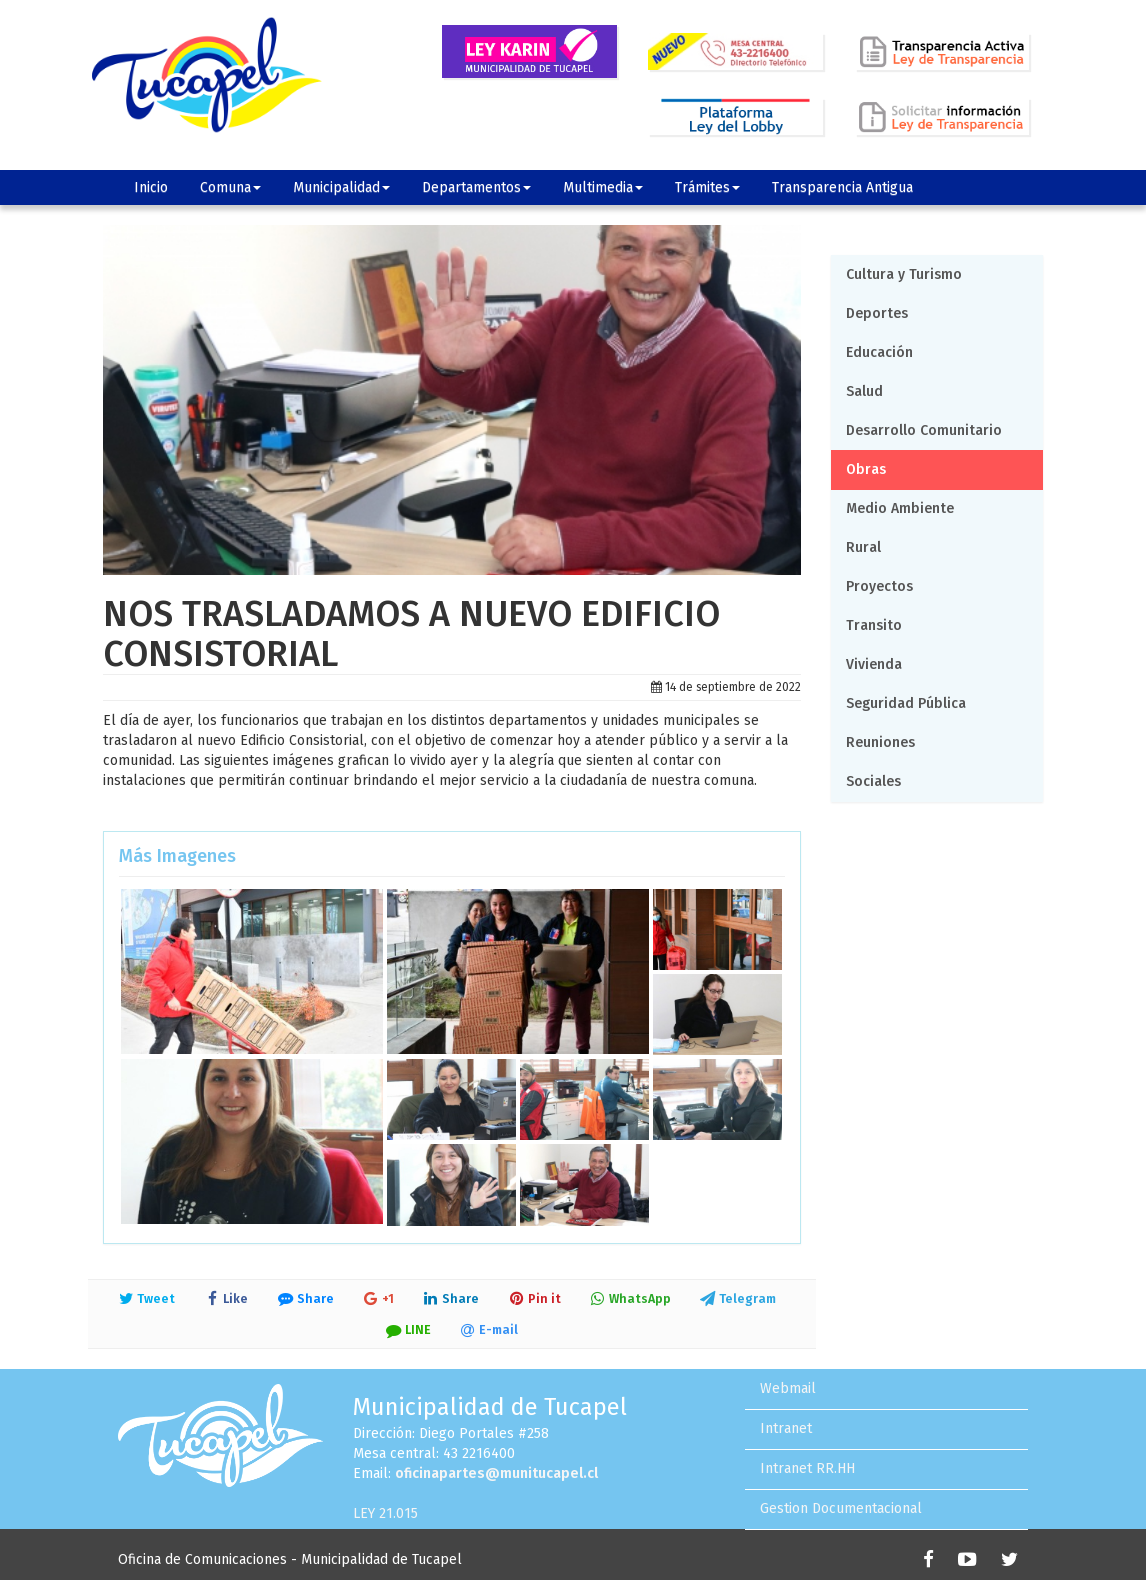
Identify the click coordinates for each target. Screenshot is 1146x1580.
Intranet (786, 1428)
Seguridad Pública (906, 703)
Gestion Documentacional (841, 1508)
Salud (864, 391)
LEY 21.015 (385, 1513)
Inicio (151, 187)
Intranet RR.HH (807, 1468)
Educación (879, 352)
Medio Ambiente (900, 508)
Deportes (877, 313)
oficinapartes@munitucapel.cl (496, 1473)
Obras (866, 469)
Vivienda (874, 664)
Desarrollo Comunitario (924, 430)
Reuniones (880, 742)
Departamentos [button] (476, 187)
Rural (863, 547)
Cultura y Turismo (904, 274)
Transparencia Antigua (842, 187)
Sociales (873, 781)
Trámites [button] (707, 187)
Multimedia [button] (603, 187)
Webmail (788, 1388)
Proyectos (879, 586)
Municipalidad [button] (341, 187)
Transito (874, 625)
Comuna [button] (230, 187)
